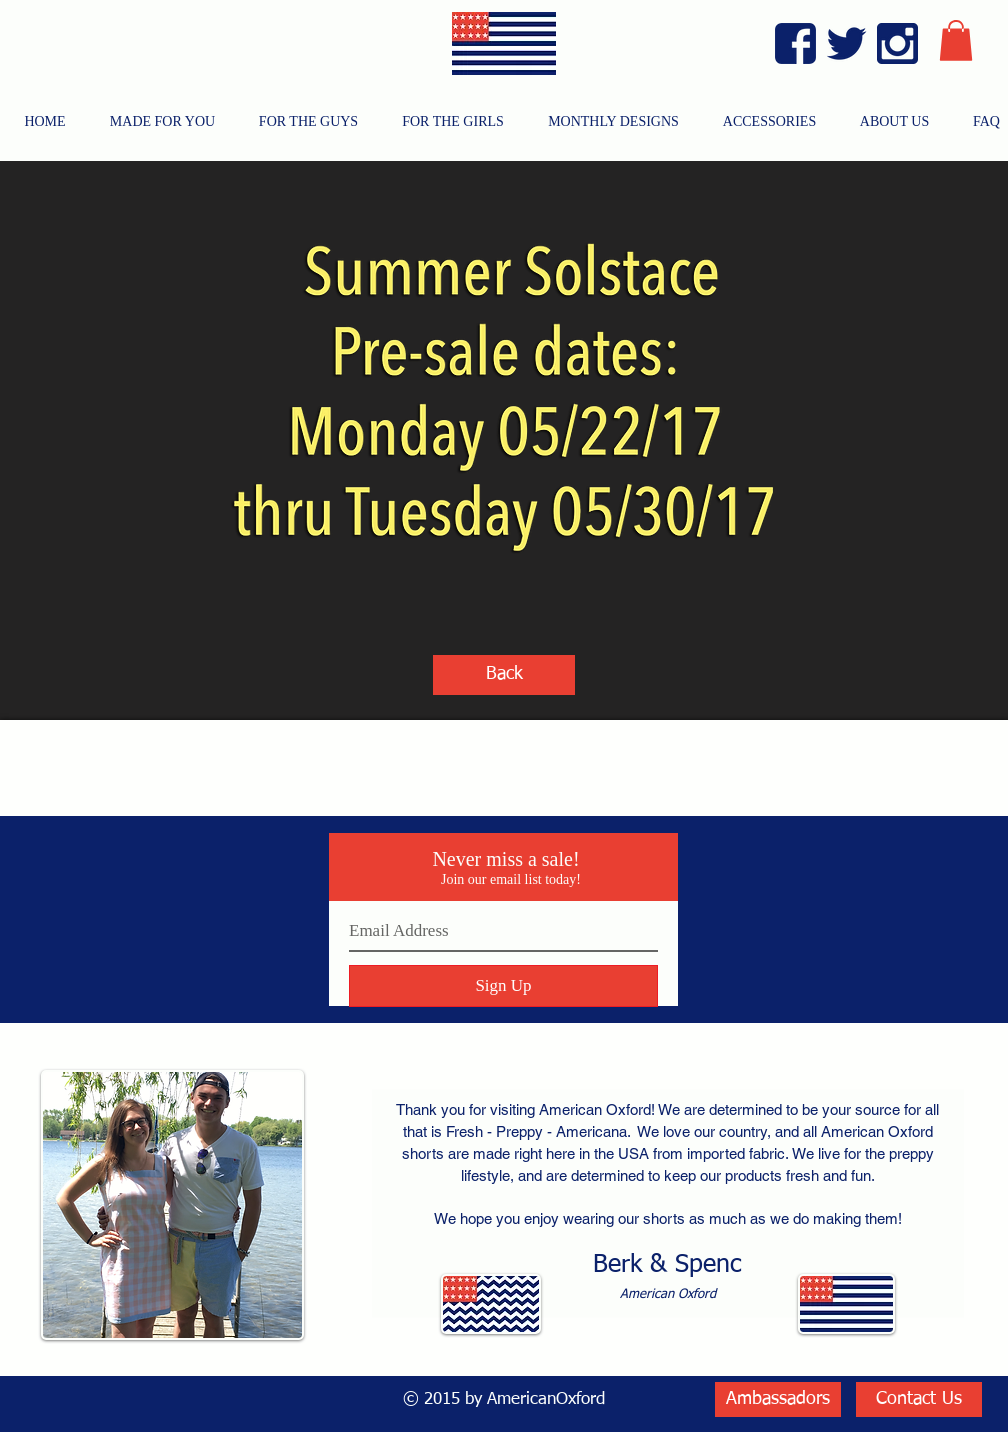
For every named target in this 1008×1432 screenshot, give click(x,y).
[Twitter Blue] (846, 43)
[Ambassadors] (778, 1399)
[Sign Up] (503, 986)
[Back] (504, 675)
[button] (956, 40)
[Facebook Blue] (795, 43)
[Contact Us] (919, 1399)
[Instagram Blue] (897, 43)
